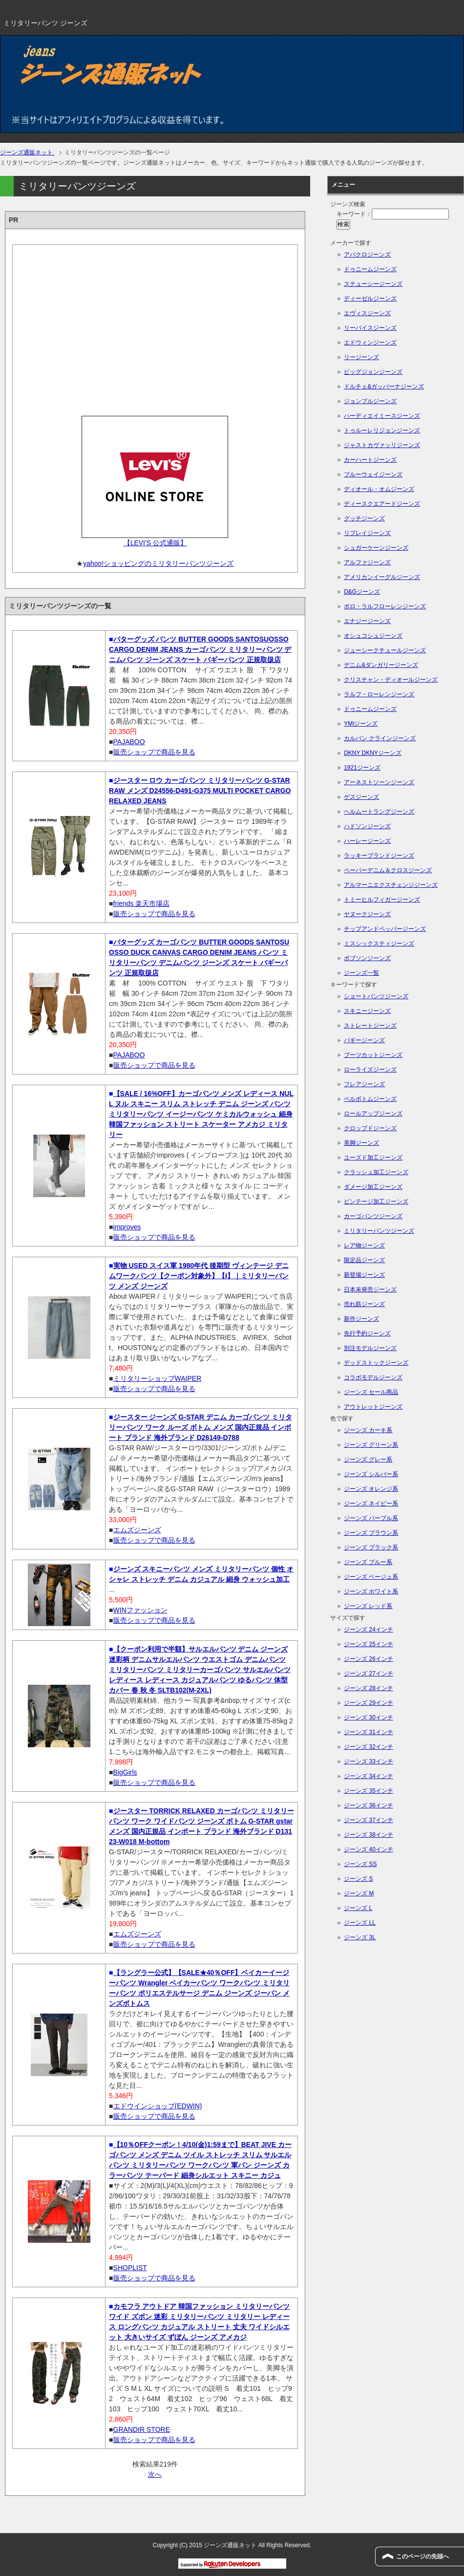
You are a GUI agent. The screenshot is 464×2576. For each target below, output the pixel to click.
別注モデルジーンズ (370, 1348)
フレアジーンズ (364, 1084)
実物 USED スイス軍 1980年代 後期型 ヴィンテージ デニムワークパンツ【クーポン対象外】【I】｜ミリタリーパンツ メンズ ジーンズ (199, 1276)
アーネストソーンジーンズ (379, 782)
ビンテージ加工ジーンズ (376, 1201)
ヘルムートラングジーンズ (379, 811)
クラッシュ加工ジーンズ (376, 1172)
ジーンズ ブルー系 (368, 1562)
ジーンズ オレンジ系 (371, 1488)
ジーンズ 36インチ (368, 1805)
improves (127, 1227)
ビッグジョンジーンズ (373, 371)
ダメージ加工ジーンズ (373, 1186)
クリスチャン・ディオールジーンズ (391, 679)
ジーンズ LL (360, 1922)
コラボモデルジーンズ (373, 1377)
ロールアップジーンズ (373, 1113)
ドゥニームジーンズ (370, 269)
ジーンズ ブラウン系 (371, 1532)
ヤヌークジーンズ (367, 914)
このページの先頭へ (422, 2556)
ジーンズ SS (360, 1864)
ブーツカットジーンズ (373, 1055)
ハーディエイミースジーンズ (382, 415)
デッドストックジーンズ (376, 1362)
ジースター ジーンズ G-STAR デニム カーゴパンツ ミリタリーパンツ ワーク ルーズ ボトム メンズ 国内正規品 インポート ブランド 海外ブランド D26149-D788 (200, 1427)
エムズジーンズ (137, 1530)
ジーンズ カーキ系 (368, 1430)
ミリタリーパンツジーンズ (379, 1230)
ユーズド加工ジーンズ (373, 1157)
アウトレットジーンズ (373, 1406)
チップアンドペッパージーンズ (385, 928)
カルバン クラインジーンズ (380, 738)
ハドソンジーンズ (367, 826)
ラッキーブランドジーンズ (379, 855)
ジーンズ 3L (360, 1937)
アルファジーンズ (367, 562)
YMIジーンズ (361, 723)
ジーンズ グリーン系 (371, 1444)
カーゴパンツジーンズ (373, 1216)
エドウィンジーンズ (370, 342)
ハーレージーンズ (367, 840)
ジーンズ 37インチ (368, 1820)
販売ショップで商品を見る (154, 752)
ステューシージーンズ (373, 283)
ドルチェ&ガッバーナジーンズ (384, 386)
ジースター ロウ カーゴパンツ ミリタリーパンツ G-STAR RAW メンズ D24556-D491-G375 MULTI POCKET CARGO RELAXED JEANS (200, 790)
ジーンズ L (358, 1908)
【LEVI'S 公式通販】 (155, 543)
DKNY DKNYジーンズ (372, 753)
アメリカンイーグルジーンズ (382, 577)
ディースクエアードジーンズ (382, 503)
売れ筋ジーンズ (364, 1304)
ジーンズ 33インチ (368, 1761)
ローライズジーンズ (370, 1069)
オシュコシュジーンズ (373, 635)
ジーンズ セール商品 (371, 1392)
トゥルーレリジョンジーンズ (382, 430)
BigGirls (125, 1772)
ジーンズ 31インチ (368, 1732)
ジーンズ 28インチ (368, 1688)
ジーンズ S (358, 1878)
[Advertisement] (155, 326)
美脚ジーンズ (361, 1142)
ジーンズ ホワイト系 (371, 1591)
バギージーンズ (364, 1040)
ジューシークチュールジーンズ (385, 650)
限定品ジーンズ (364, 1260)
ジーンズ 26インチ (368, 1658)
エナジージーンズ (367, 621)
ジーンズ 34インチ (368, 1776)
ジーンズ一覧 (361, 972)
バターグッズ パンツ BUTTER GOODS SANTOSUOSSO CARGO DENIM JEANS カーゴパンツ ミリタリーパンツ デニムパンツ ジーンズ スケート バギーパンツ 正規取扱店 (200, 649)
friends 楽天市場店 (141, 903)
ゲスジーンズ (361, 797)
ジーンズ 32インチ (368, 1746)
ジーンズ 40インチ (368, 1849)
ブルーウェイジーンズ (373, 474)
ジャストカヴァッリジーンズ (382, 445)
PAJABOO (129, 742)
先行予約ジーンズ (367, 1333)
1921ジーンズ (362, 767)
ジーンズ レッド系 (368, 1606)
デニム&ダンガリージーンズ (381, 665)
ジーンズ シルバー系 (371, 1474)
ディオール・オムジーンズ (379, 489)
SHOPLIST (130, 2268)
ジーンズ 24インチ (368, 1629)
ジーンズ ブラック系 (371, 1547)
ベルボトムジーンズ (370, 1098)
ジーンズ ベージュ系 (371, 1576)
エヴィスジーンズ (367, 313)
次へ (155, 2474)
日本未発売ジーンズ (370, 1289)
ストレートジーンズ (370, 1025)
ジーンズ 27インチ (368, 1673)
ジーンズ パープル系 (371, 1518)
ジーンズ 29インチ (368, 1702)
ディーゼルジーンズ (370, 298)
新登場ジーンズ (364, 1274)
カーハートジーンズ (370, 459)
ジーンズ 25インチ (368, 1644)
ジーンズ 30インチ (368, 1717)
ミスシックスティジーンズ (379, 943)
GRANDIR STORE (141, 2429)
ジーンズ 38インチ (368, 1834)
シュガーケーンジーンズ (376, 547)
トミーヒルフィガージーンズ (382, 899)
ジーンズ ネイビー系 (371, 1503)
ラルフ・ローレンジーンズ (379, 694)
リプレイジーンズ (367, 533)
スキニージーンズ (367, 1011)
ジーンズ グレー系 (368, 1459)
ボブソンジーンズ (367, 958)
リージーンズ (361, 357)
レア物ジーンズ (364, 1245)
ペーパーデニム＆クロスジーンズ (388, 870)
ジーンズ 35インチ (368, 1790)
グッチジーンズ (364, 518)
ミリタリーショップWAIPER (157, 1378)
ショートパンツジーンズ (376, 996)
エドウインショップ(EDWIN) (157, 2106)
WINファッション (140, 1610)
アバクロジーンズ (367, 254)
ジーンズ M (359, 1893)
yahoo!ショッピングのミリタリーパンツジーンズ (158, 563)
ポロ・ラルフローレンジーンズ (385, 606)
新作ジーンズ (361, 1318)
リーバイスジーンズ (370, 327)
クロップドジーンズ (370, 1128)
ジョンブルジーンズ (370, 401)
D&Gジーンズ (362, 591)
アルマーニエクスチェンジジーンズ (391, 884)
